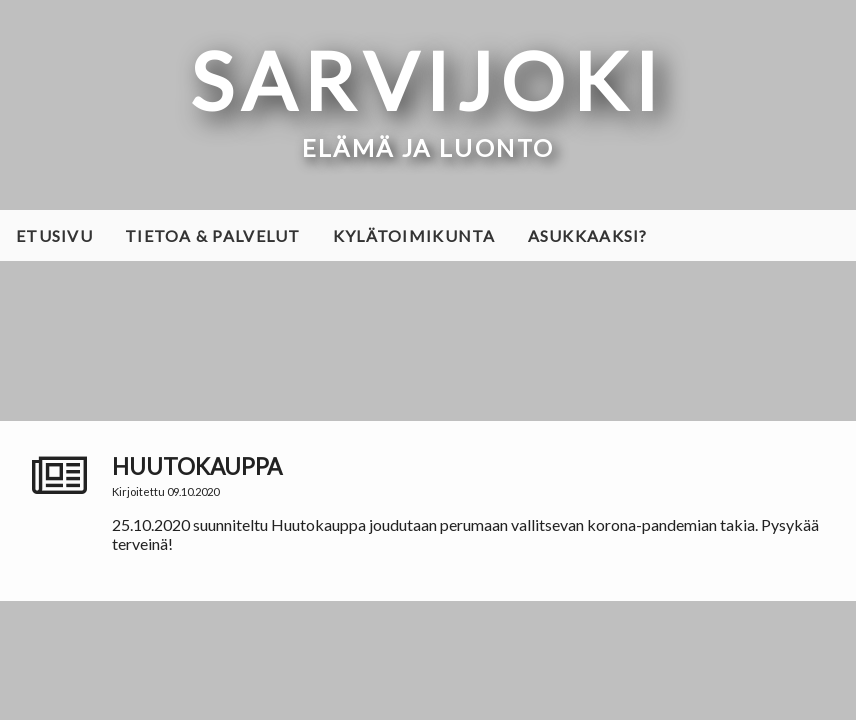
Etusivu (54, 235)
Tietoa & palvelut (213, 235)
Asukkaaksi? (588, 235)
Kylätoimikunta (414, 235)
